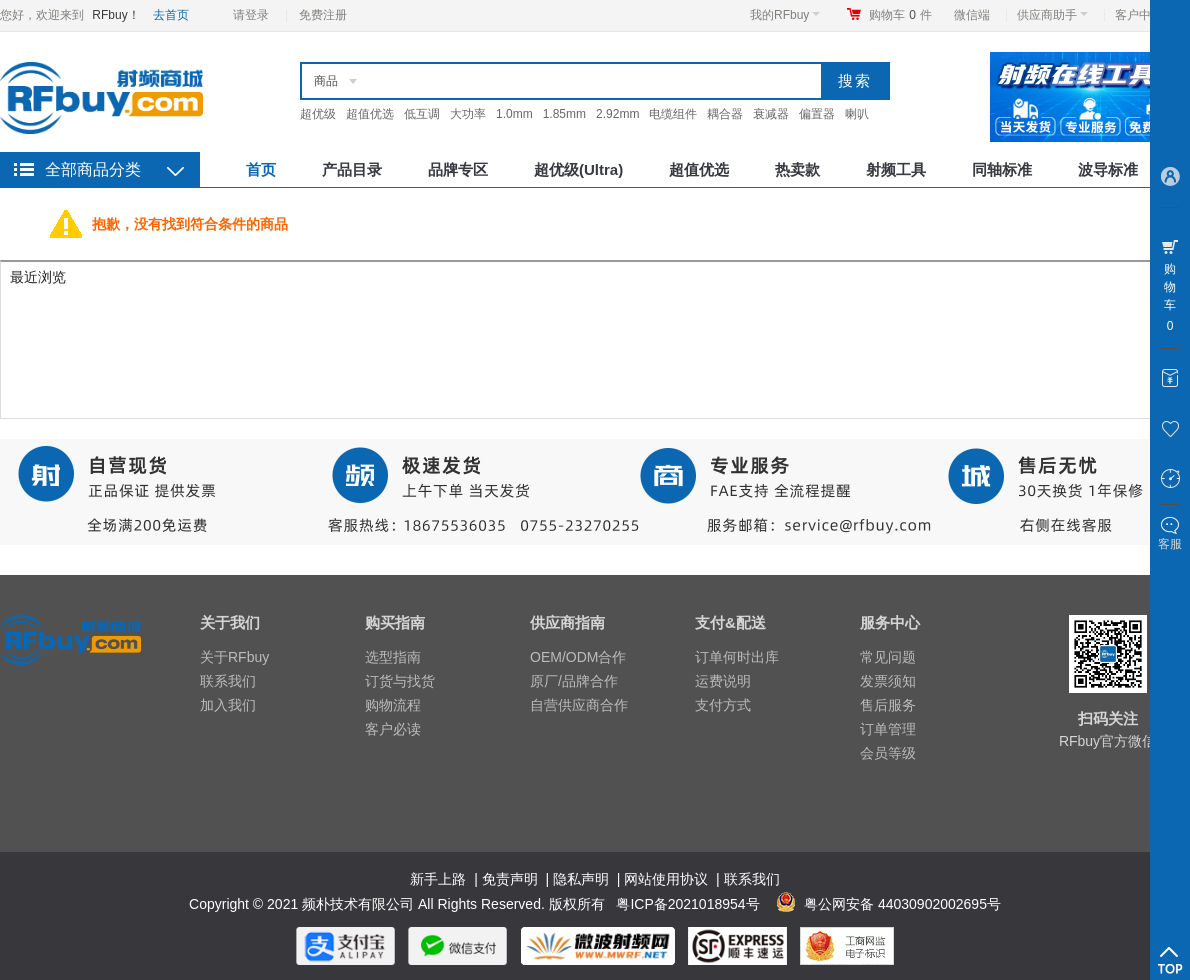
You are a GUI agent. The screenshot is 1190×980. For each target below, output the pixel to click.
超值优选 (370, 114)
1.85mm (564, 114)
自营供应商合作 (579, 705)
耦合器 (725, 114)
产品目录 (352, 169)
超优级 (318, 114)
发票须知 (888, 681)
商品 (326, 81)
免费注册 (323, 15)
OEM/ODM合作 (578, 657)
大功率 (468, 114)
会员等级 (888, 753)
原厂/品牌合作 (574, 681)
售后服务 (888, 705)
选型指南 (393, 657)
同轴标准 (1002, 169)
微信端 (972, 15)
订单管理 (888, 729)
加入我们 (228, 705)
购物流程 (393, 705)
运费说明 (723, 681)
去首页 (171, 15)
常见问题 (888, 657)
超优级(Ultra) (578, 169)
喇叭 (857, 114)
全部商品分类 (93, 169)
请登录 (251, 15)
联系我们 (228, 681)
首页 (261, 169)
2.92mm (617, 114)
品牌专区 (458, 169)
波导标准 (1108, 169)
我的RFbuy (785, 15)
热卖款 (797, 169)
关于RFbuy (234, 657)
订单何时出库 (737, 657)
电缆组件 (673, 114)
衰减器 (771, 114)
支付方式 (723, 705)
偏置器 (817, 114)
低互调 (422, 114)
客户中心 (1144, 15)
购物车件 (900, 15)
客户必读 (393, 729)
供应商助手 (1052, 15)
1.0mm (514, 114)
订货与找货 (400, 681)
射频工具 (896, 169)
